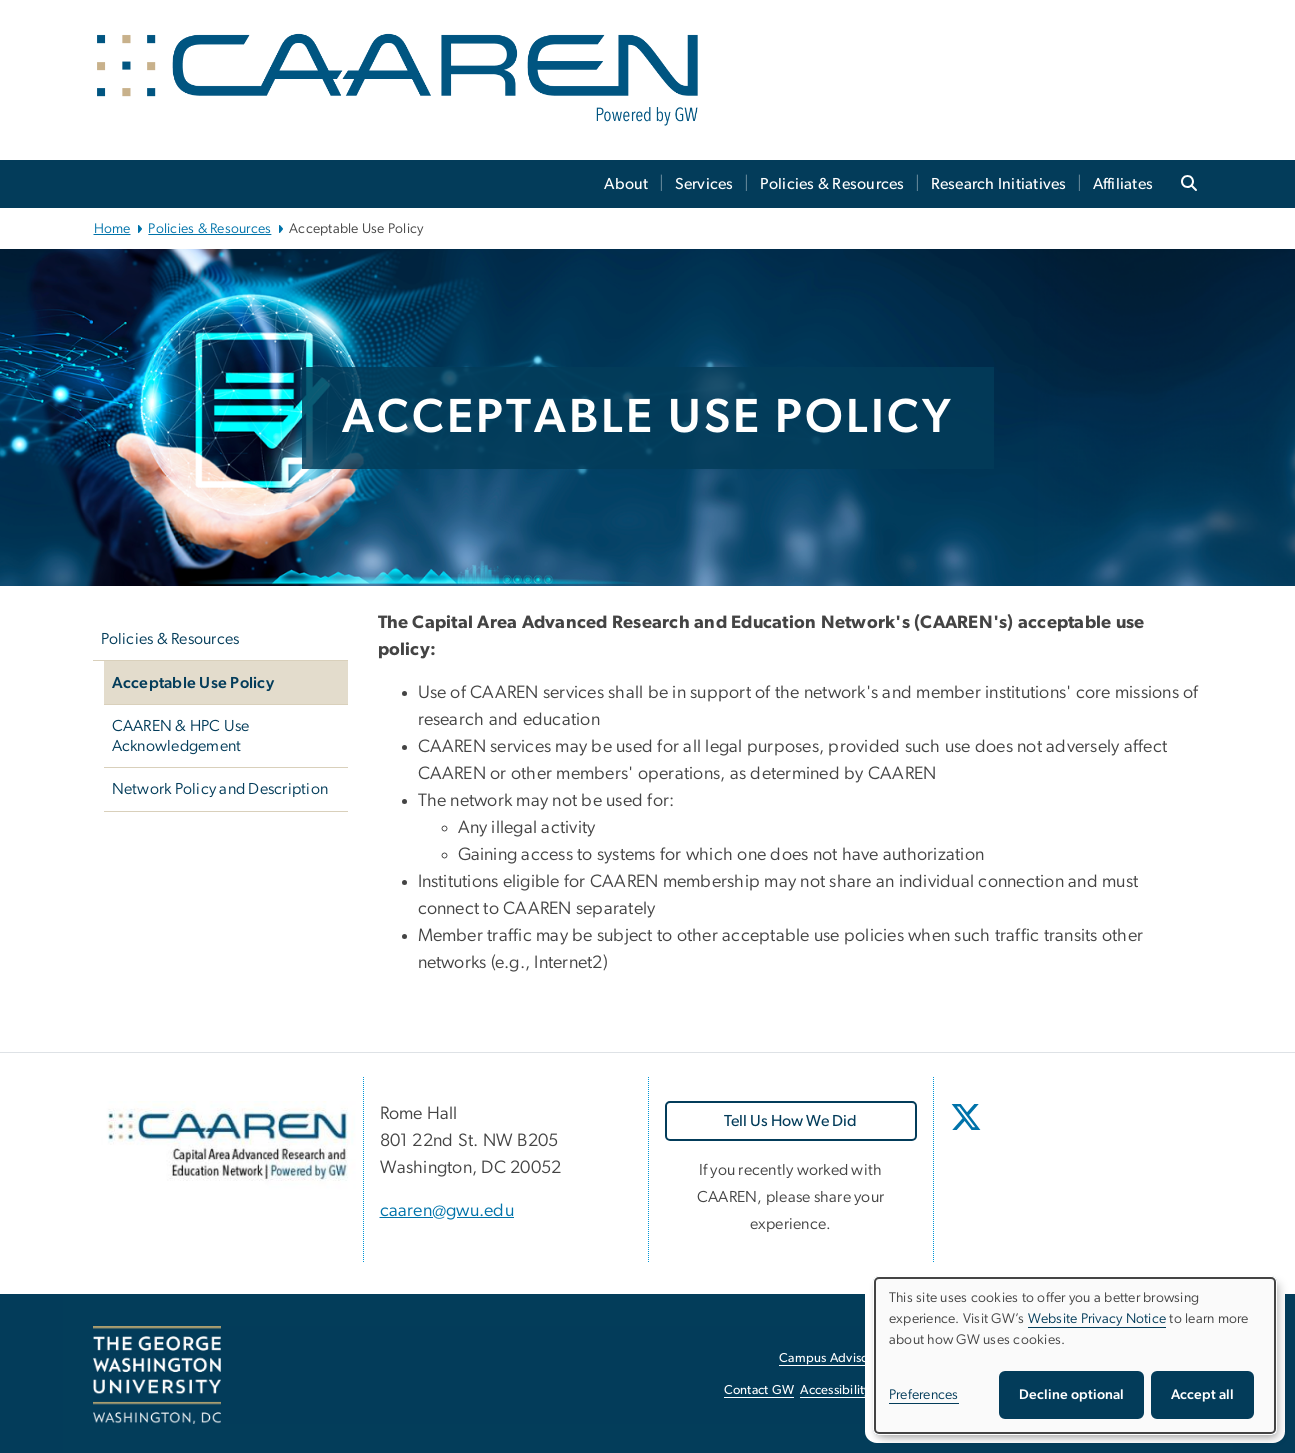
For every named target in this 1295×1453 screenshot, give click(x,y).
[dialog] (1075, 1355)
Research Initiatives (999, 184)
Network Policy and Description (220, 789)
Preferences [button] (924, 1395)
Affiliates (1123, 184)
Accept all (1202, 1395)
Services (704, 184)
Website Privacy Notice (1097, 1319)
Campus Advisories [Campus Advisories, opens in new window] (833, 1358)
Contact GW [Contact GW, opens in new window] (759, 1390)
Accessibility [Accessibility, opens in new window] (835, 1390)
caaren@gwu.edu (447, 1211)
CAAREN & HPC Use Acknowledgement (181, 736)
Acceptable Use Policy (193, 683)
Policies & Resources (832, 184)
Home (112, 229)
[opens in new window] (968, 1132)
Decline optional (1071, 1395)
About (626, 184)
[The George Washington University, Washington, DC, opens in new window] (157, 1375)
